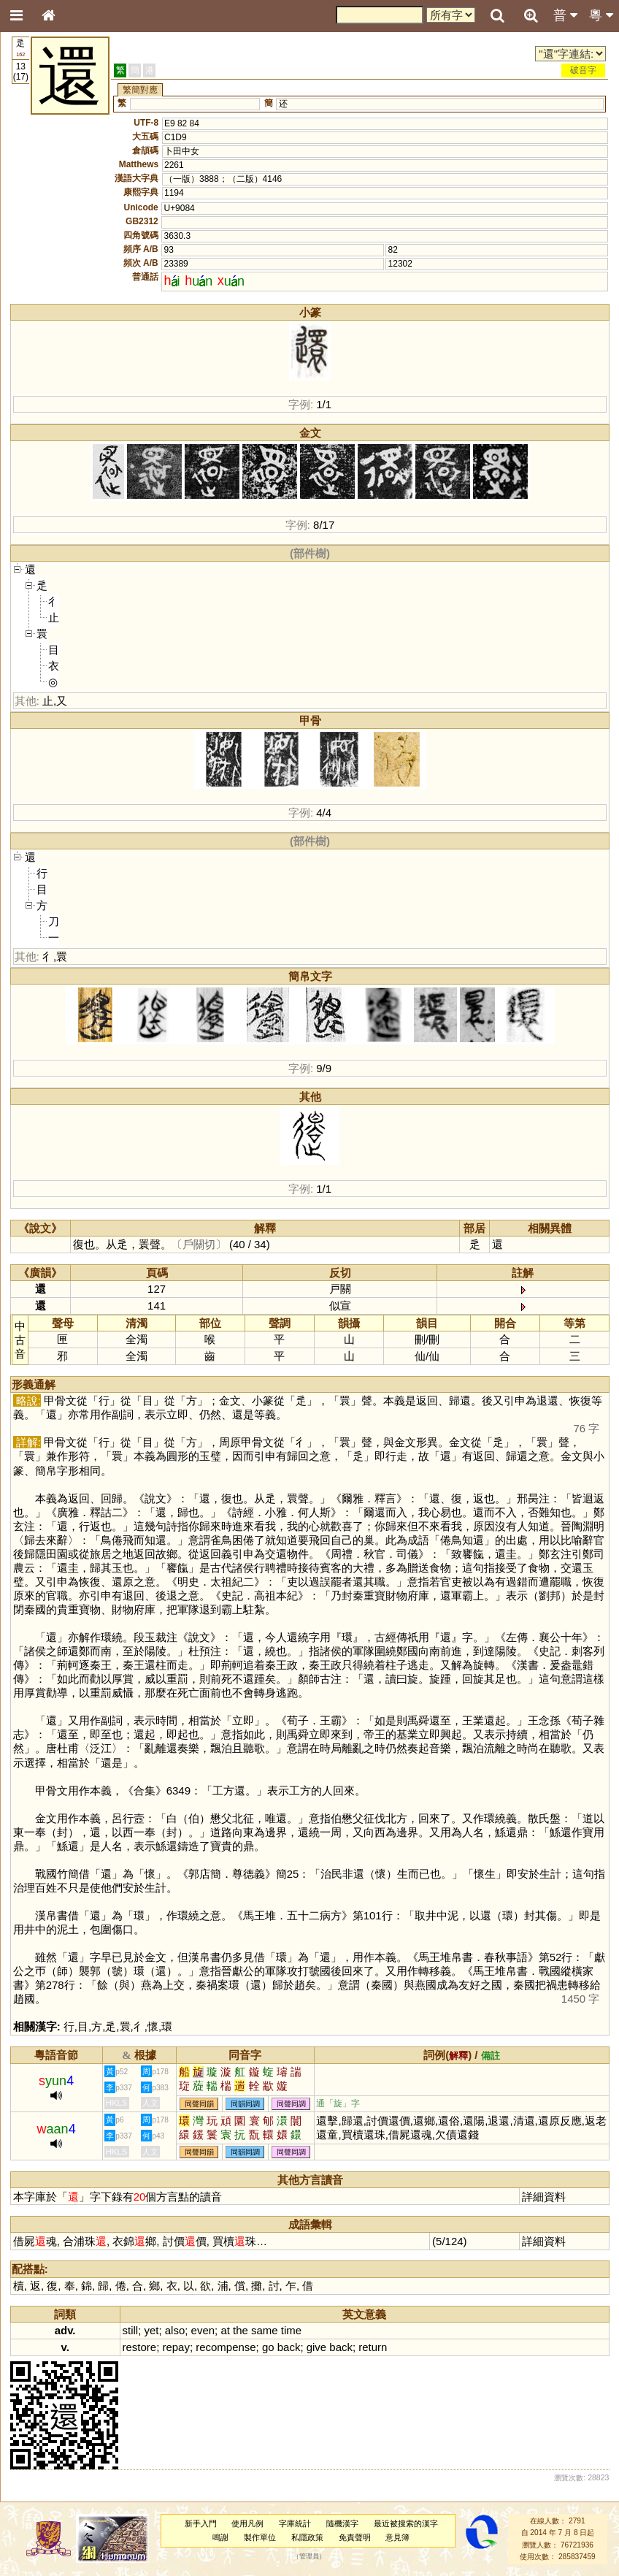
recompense (225, 2347)
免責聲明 (355, 2537)
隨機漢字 (342, 2523)
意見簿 (397, 2537)
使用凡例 (247, 2523)
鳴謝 (220, 2537)
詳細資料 (544, 2196)
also (175, 2330)
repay (175, 2347)
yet (151, 2330)
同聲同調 (291, 2104)
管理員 (309, 2557)
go (268, 2347)
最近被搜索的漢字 (406, 2523)
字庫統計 (295, 2523)
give (316, 2347)
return (372, 2347)
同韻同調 (245, 2104)
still (131, 2330)
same (264, 2330)
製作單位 (260, 2537)
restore (140, 2347)
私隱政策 (307, 2537)
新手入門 (201, 2523)
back (289, 2347)
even (203, 2330)
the (240, 2330)
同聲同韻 (199, 2104)
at (224, 2330)
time (291, 2330)
